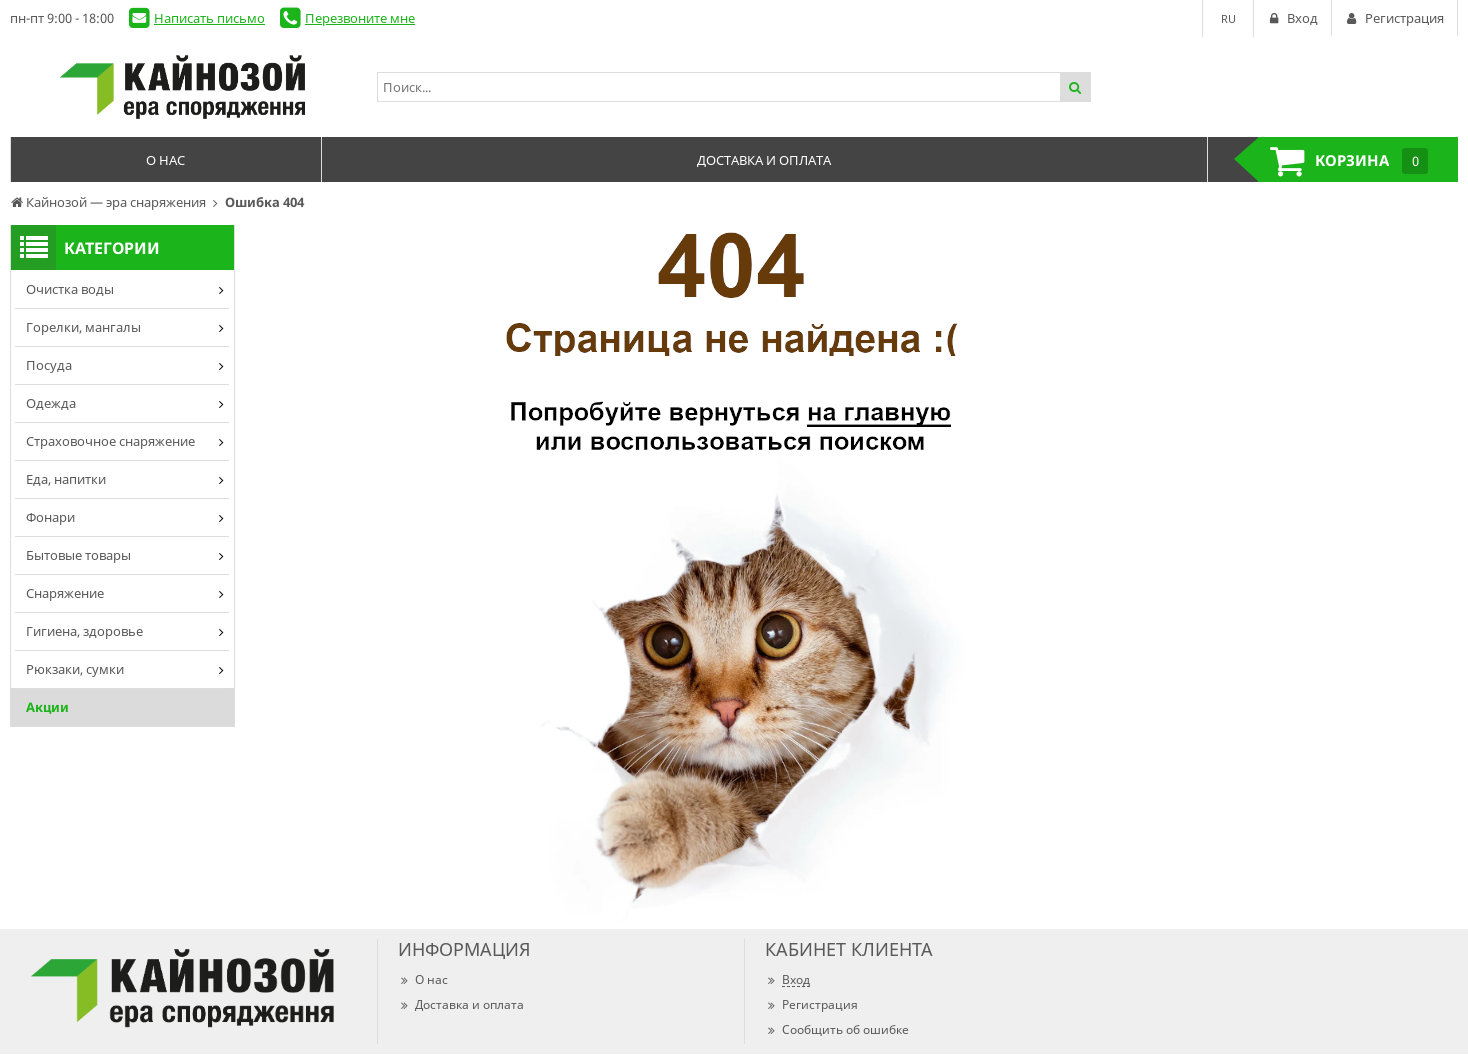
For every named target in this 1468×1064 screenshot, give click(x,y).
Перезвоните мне (360, 18)
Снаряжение (65, 593)
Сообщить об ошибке (837, 1029)
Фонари (50, 517)
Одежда (51, 403)
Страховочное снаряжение (110, 441)
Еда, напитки (66, 479)
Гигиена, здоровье (84, 631)
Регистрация (811, 1004)
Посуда (49, 365)
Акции (47, 707)
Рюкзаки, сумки (75, 669)
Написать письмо (209, 18)
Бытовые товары (78, 555)
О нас (423, 979)
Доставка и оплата (461, 1004)
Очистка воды (70, 289)
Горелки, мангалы (83, 327)
